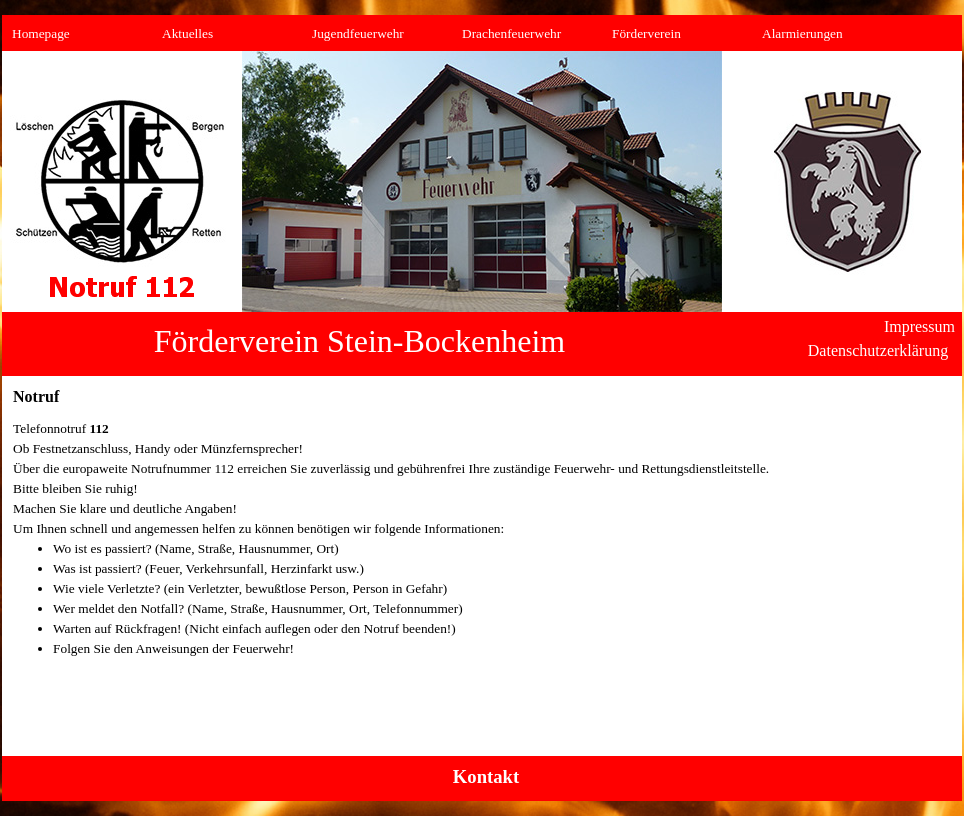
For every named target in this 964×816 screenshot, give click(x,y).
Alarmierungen (802, 33)
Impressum (919, 326)
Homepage (41, 33)
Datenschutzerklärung (878, 350)
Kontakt (486, 776)
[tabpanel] (482, 549)
